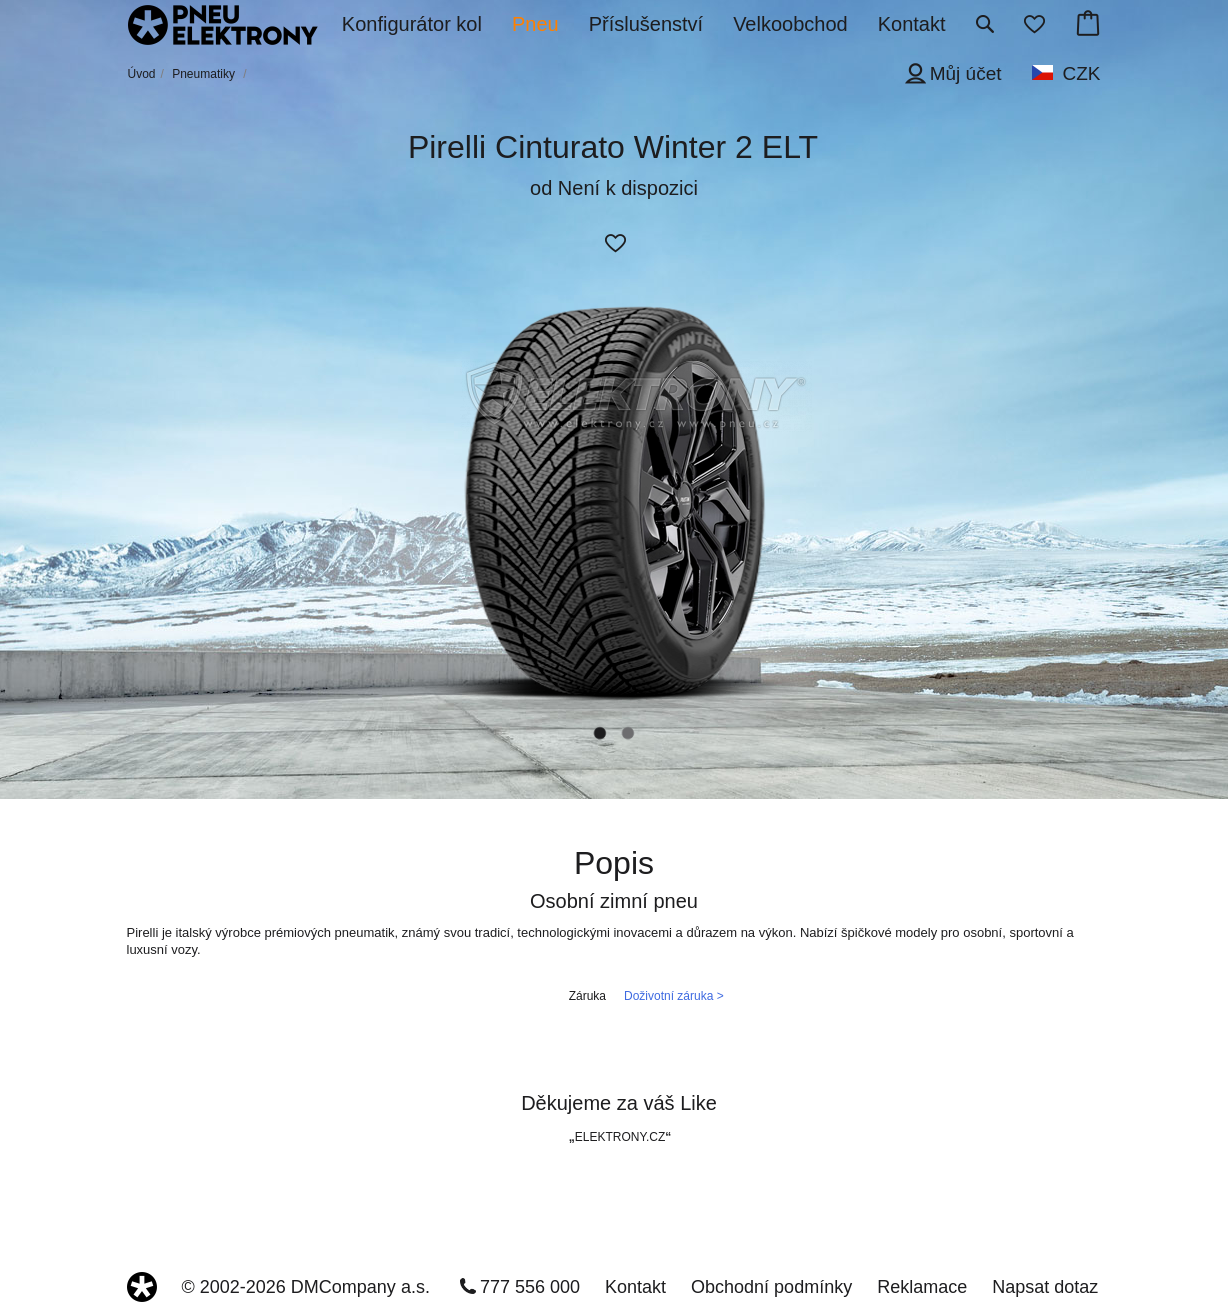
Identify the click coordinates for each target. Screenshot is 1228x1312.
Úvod (142, 74)
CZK (1082, 73)
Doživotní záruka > (674, 996)
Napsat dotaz (1045, 1287)
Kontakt (635, 1287)
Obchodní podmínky (771, 1287)
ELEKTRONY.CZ (620, 1137)
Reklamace (922, 1287)
